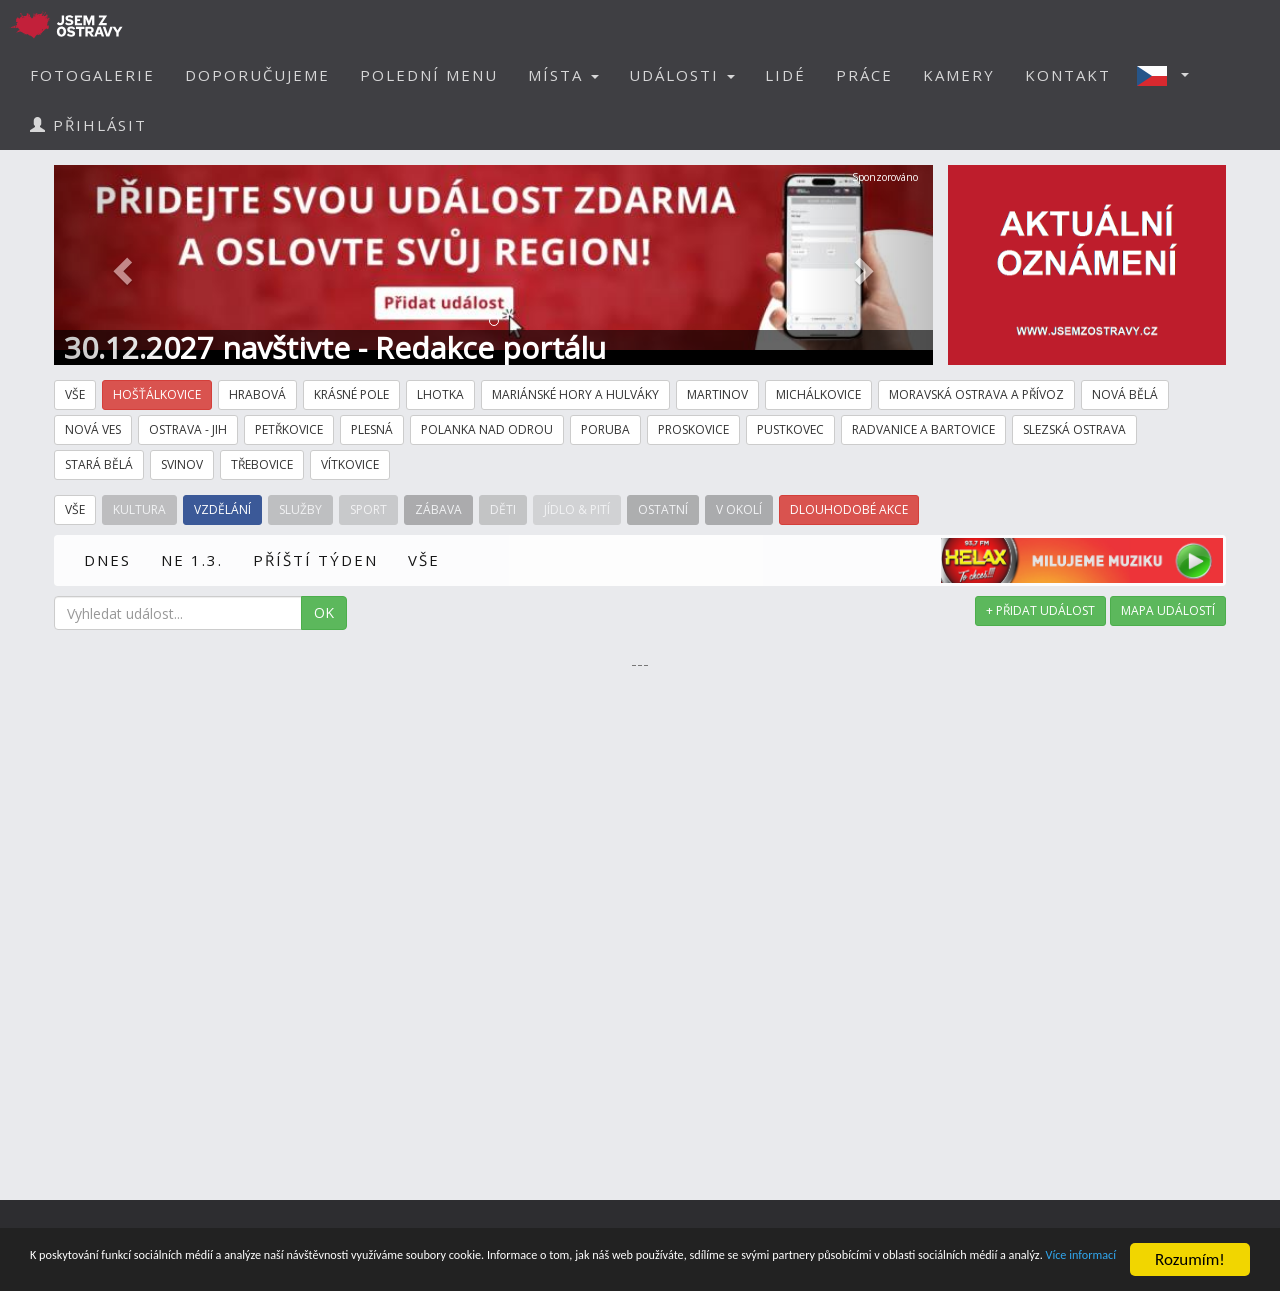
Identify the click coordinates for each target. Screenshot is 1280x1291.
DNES (107, 560)
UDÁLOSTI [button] (682, 75)
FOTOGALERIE (92, 75)
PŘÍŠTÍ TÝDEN (315, 560)
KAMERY (959, 75)
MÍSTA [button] (563, 75)
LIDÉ (785, 75)
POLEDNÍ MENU (429, 75)
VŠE (424, 560)
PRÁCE (864, 75)
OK (324, 612)
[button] (1169, 75)
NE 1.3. (192, 560)
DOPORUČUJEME (257, 75)
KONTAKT (1068, 75)
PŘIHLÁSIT (88, 125)
